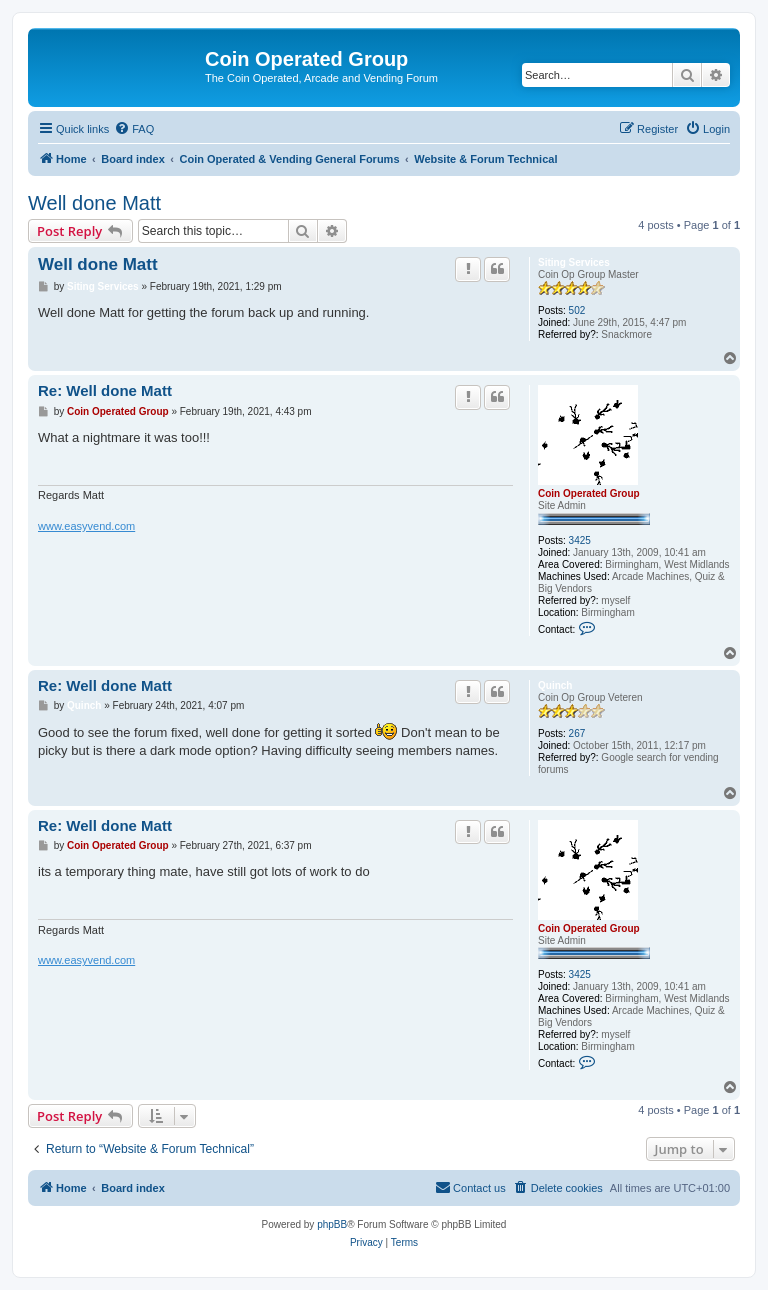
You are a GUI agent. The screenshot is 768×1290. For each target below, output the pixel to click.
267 (577, 733)
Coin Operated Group (589, 493)
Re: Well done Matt (105, 390)
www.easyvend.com (86, 526)
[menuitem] (134, 129)
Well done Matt (94, 203)
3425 (580, 540)
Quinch (555, 685)
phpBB (332, 1224)
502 (577, 310)
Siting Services (574, 262)
